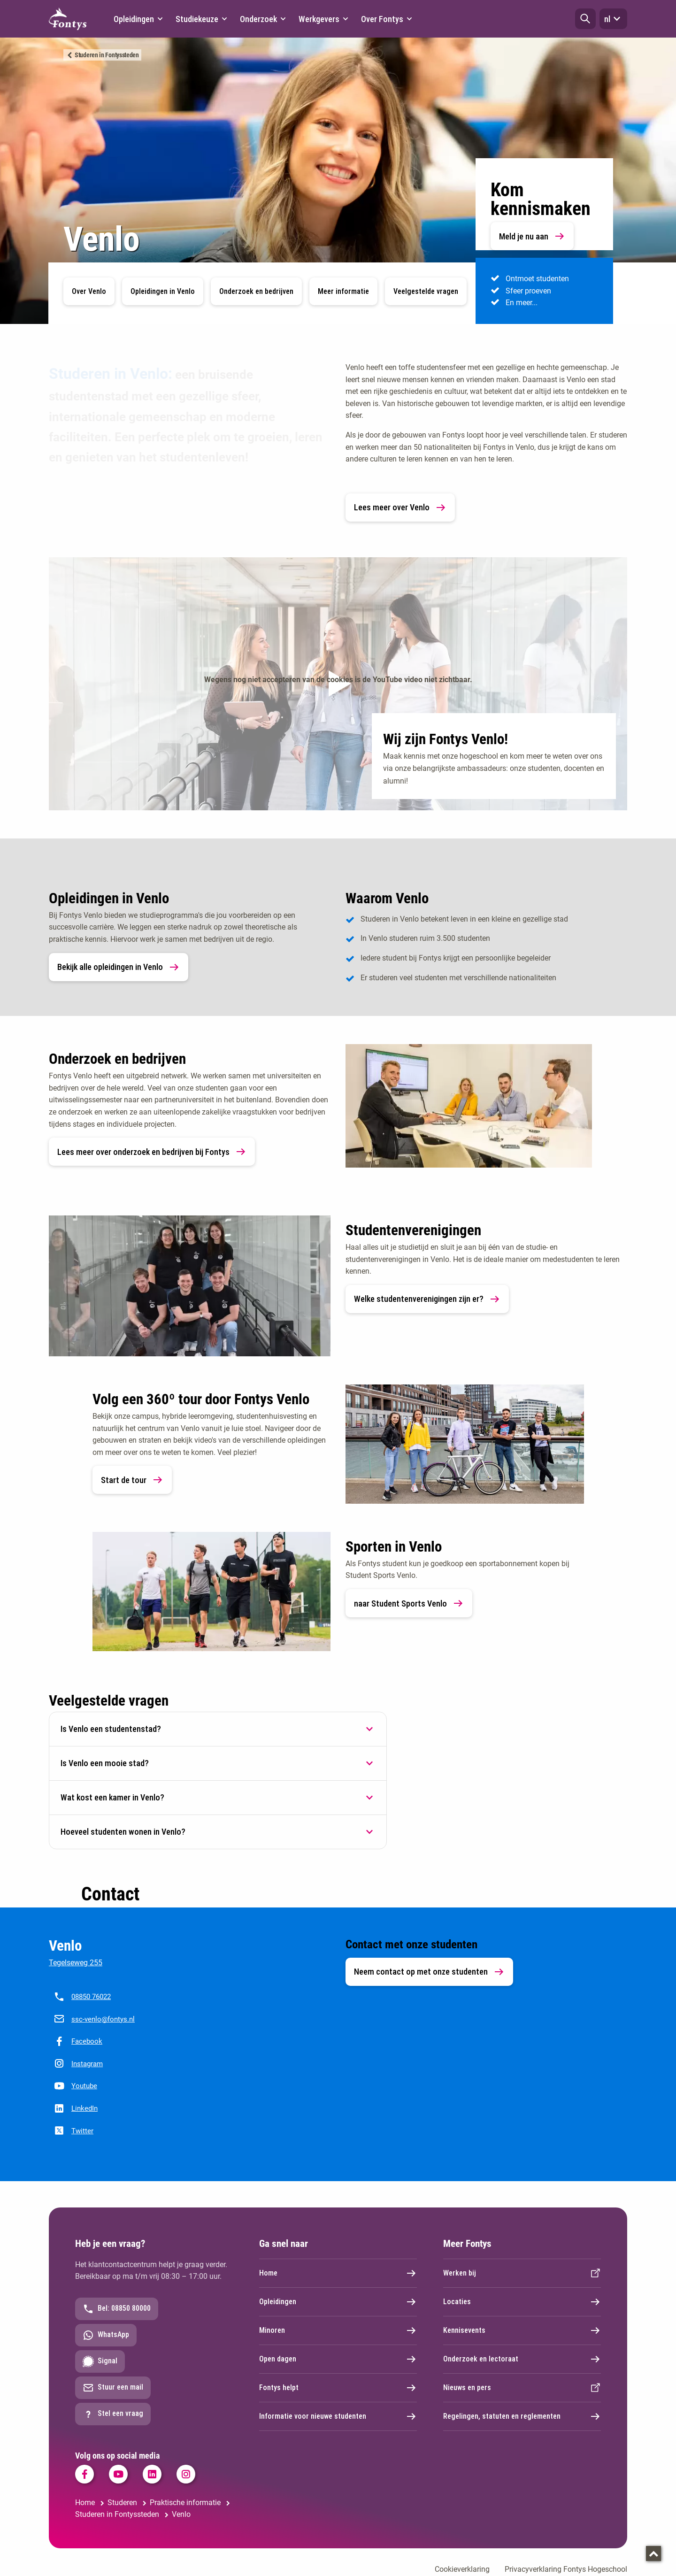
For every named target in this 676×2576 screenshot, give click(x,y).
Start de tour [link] (132, 1479)
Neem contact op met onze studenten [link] (429, 1971)
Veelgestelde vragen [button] (425, 291)
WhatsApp (106, 2335)
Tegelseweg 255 (75, 1962)
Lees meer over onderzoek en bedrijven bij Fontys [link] (151, 1151)
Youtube (84, 2086)
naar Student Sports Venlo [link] (409, 1603)
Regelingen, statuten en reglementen (522, 2416)
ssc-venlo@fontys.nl (103, 2019)
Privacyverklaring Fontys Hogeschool (566, 2569)
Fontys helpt (338, 2387)
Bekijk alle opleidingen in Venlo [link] (118, 967)
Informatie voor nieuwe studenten (338, 2416)
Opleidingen (338, 2301)
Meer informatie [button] (343, 291)
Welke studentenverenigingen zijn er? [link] (427, 1299)
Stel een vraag (113, 2414)
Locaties (522, 2301)
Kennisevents (522, 2330)
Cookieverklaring (462, 2569)
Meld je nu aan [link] (532, 236)
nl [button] (613, 18)
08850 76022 (91, 1996)
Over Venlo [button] (89, 291)
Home (338, 2273)
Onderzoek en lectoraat (522, 2359)
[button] (585, 18)
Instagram (87, 2064)
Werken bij (522, 2273)
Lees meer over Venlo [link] (400, 507)
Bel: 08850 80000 (117, 2309)
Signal (100, 2361)
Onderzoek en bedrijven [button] (256, 291)
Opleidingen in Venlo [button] (163, 291)
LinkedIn (84, 2108)
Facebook (86, 2041)
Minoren (338, 2330)
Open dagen (338, 2359)
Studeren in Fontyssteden (107, 55)
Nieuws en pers (522, 2387)
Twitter (82, 2131)
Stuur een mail (113, 2387)
